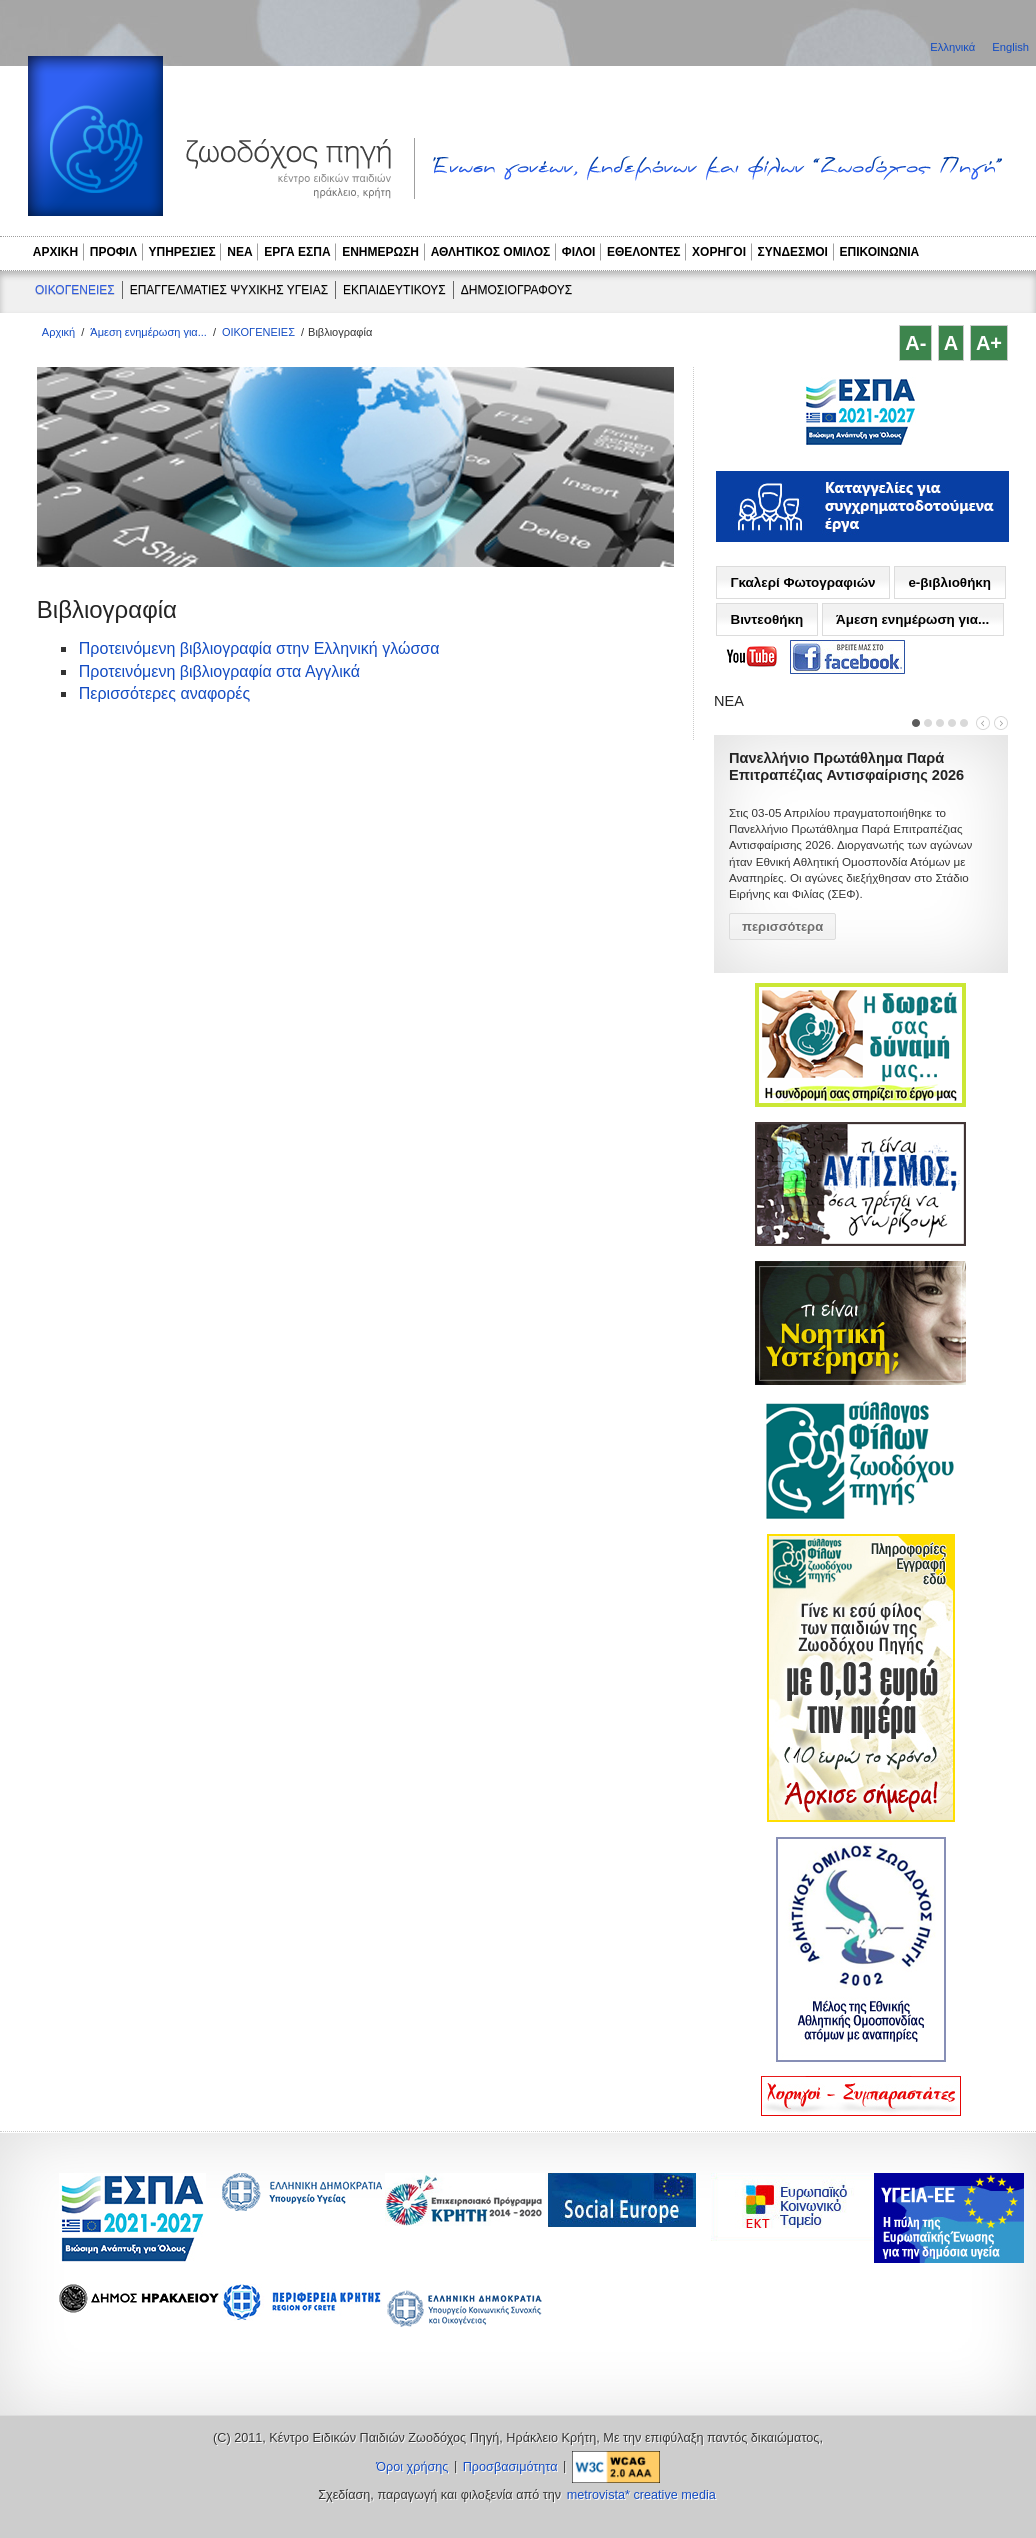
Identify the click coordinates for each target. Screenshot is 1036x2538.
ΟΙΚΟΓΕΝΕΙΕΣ (75, 290)
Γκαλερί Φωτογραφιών (802, 582)
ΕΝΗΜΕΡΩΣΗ (380, 252)
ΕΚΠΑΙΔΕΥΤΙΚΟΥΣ (394, 290)
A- (915, 343)
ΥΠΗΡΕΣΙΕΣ (182, 252)
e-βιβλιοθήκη (949, 582)
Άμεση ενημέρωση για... (148, 332)
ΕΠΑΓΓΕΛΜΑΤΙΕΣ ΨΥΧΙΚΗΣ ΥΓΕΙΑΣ (229, 290)
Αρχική (58, 332)
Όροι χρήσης (412, 2467)
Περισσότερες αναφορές (164, 693)
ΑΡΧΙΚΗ (55, 252)
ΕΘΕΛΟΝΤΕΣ (644, 252)
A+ (989, 343)
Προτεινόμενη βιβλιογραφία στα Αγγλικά (219, 671)
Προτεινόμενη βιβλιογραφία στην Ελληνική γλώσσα (259, 648)
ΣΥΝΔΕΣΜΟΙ (793, 252)
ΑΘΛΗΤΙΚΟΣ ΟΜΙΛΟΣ (491, 252)
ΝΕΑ (239, 252)
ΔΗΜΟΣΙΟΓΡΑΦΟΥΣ (516, 290)
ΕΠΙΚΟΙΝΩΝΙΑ (880, 252)
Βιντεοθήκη (766, 619)
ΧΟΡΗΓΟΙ (719, 252)
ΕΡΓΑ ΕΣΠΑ (297, 252)
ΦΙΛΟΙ (579, 252)
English (1010, 47)
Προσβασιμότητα (510, 2467)
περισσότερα (782, 926)
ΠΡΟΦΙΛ (113, 252)
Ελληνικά (954, 47)
